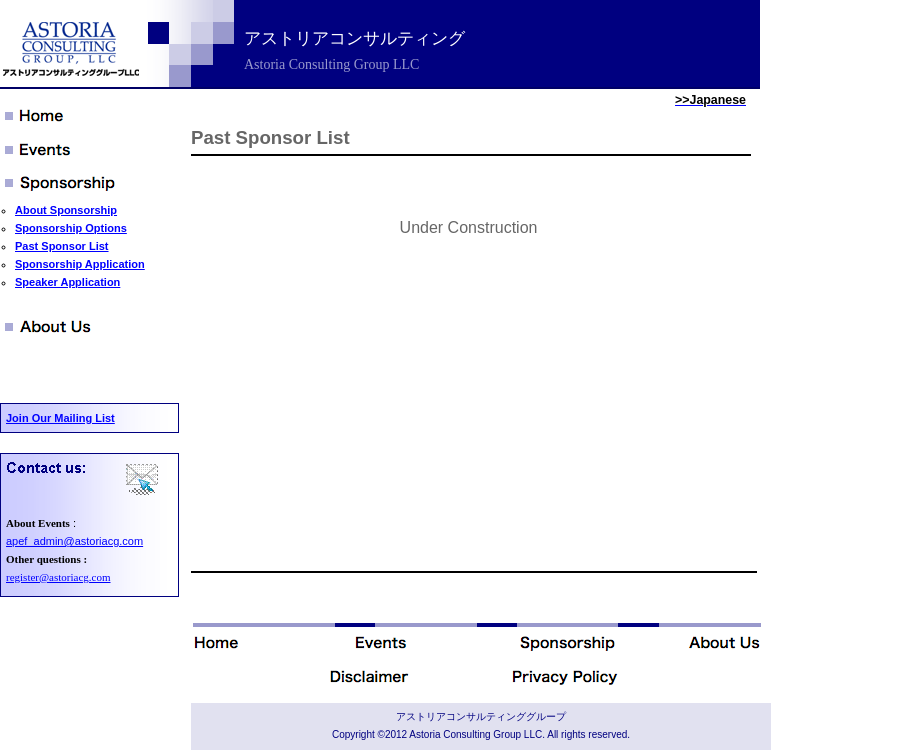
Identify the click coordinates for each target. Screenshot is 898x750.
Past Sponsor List (62, 246)
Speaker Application (67, 282)
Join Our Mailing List (60, 418)
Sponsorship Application (80, 264)
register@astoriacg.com (58, 577)
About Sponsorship (66, 210)
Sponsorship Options (71, 228)
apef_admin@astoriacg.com (74, 541)
